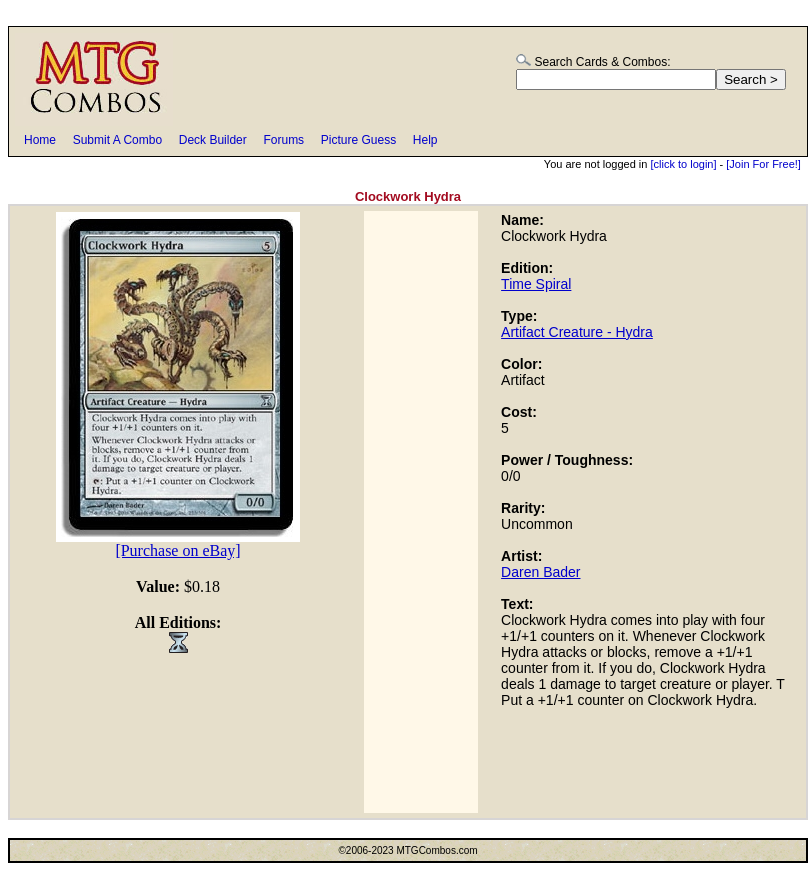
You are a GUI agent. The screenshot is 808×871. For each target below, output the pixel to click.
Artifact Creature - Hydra (577, 332)
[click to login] (683, 164)
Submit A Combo (117, 140)
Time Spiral (536, 284)
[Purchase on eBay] (177, 550)
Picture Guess (358, 140)
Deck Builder (213, 140)
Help (425, 140)
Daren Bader (540, 572)
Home (40, 140)
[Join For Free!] (763, 164)
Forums (283, 140)
